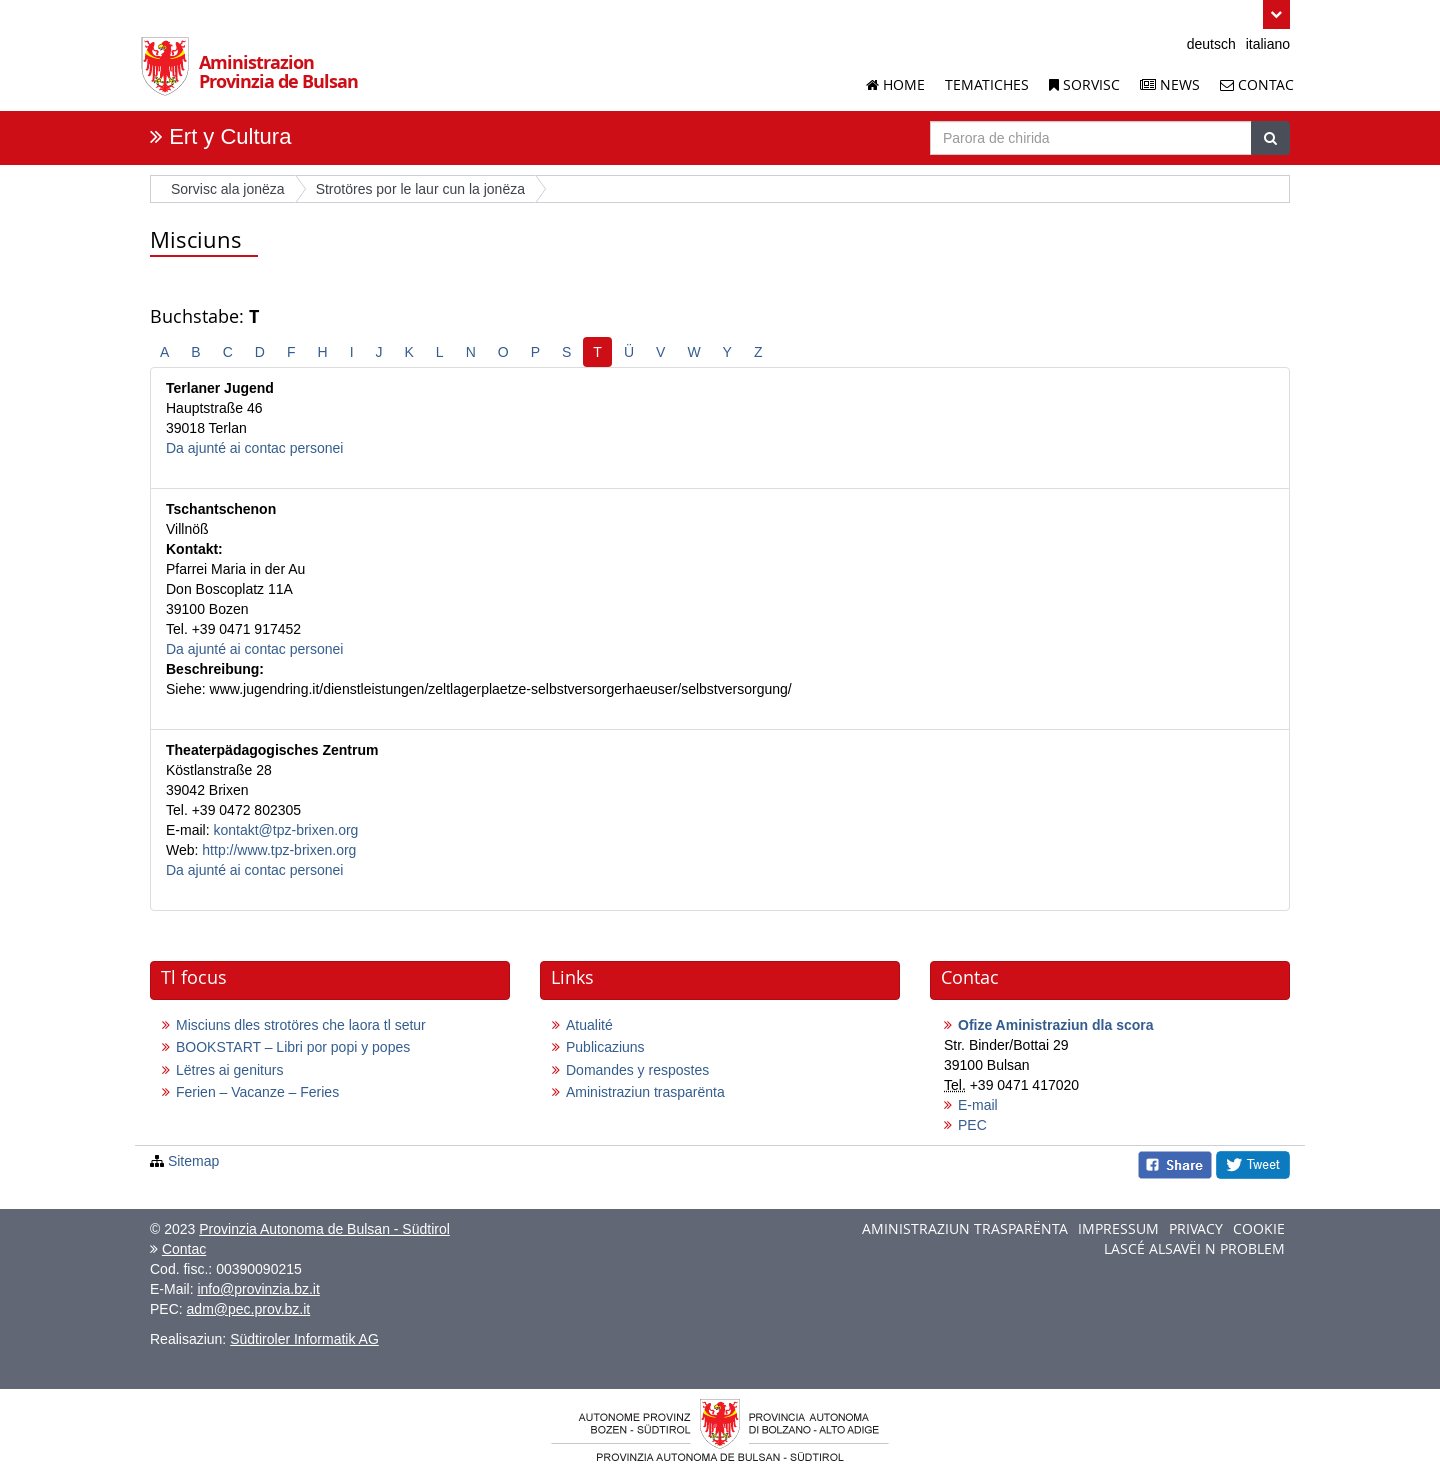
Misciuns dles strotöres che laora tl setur (301, 1025)
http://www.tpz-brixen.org (279, 850)
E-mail (978, 1105)
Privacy (1196, 1228)
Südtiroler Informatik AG (304, 1339)
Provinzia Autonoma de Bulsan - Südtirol (324, 1229)
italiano (1268, 44)
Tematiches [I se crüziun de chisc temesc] (987, 84)
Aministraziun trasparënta (645, 1092)
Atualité (589, 1025)
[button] (1276, 14)
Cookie (1259, 1228)
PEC (972, 1125)
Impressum (1118, 1228)
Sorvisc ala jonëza (228, 189)
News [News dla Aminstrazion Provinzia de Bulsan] (1170, 84)
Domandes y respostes (637, 1070)
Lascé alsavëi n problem (1194, 1248)
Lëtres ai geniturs (229, 1070)
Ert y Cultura (230, 136)
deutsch (1211, 44)
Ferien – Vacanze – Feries (257, 1092)
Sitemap (193, 1161)
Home (895, 84)
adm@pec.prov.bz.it (249, 1309)
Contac (184, 1249)
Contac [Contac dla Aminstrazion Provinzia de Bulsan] (1257, 84)
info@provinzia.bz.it (258, 1289)
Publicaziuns (605, 1047)
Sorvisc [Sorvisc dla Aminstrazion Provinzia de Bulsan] (1084, 84)
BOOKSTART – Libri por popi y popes (293, 1047)
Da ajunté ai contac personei (254, 448)
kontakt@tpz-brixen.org (285, 830)
